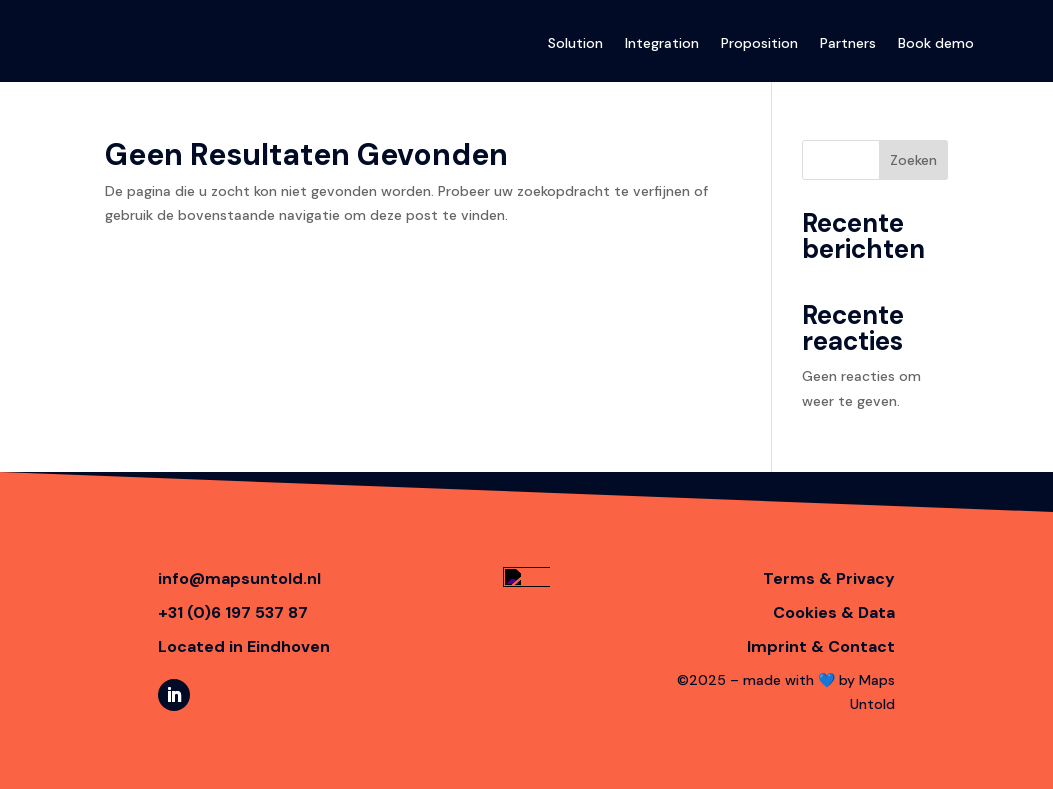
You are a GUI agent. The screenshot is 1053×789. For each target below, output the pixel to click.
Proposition (759, 43)
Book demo (936, 43)
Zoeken (913, 160)
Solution (575, 43)
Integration (662, 43)
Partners (848, 43)
